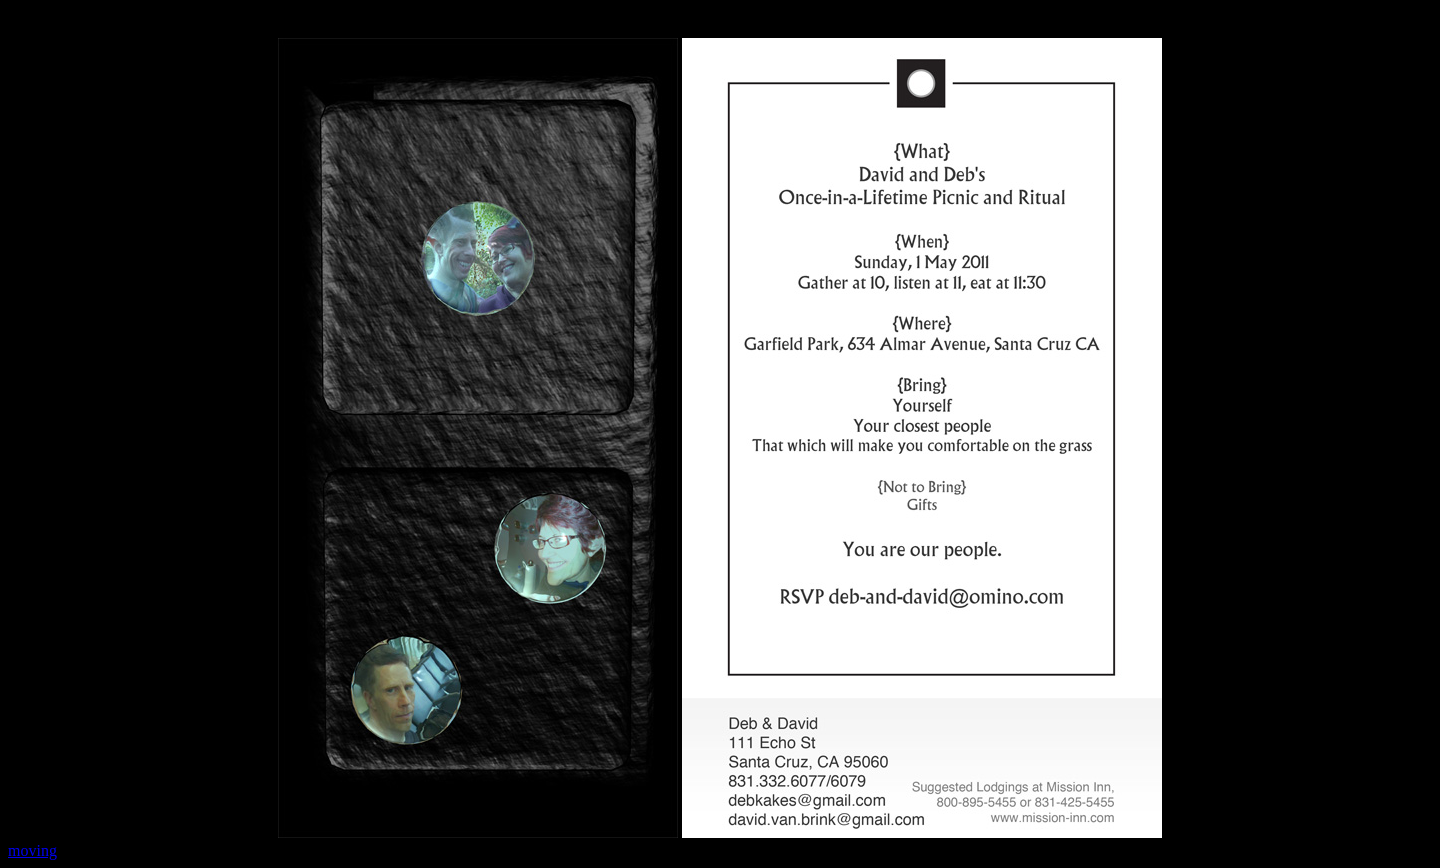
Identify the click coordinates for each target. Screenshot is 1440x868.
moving (32, 850)
